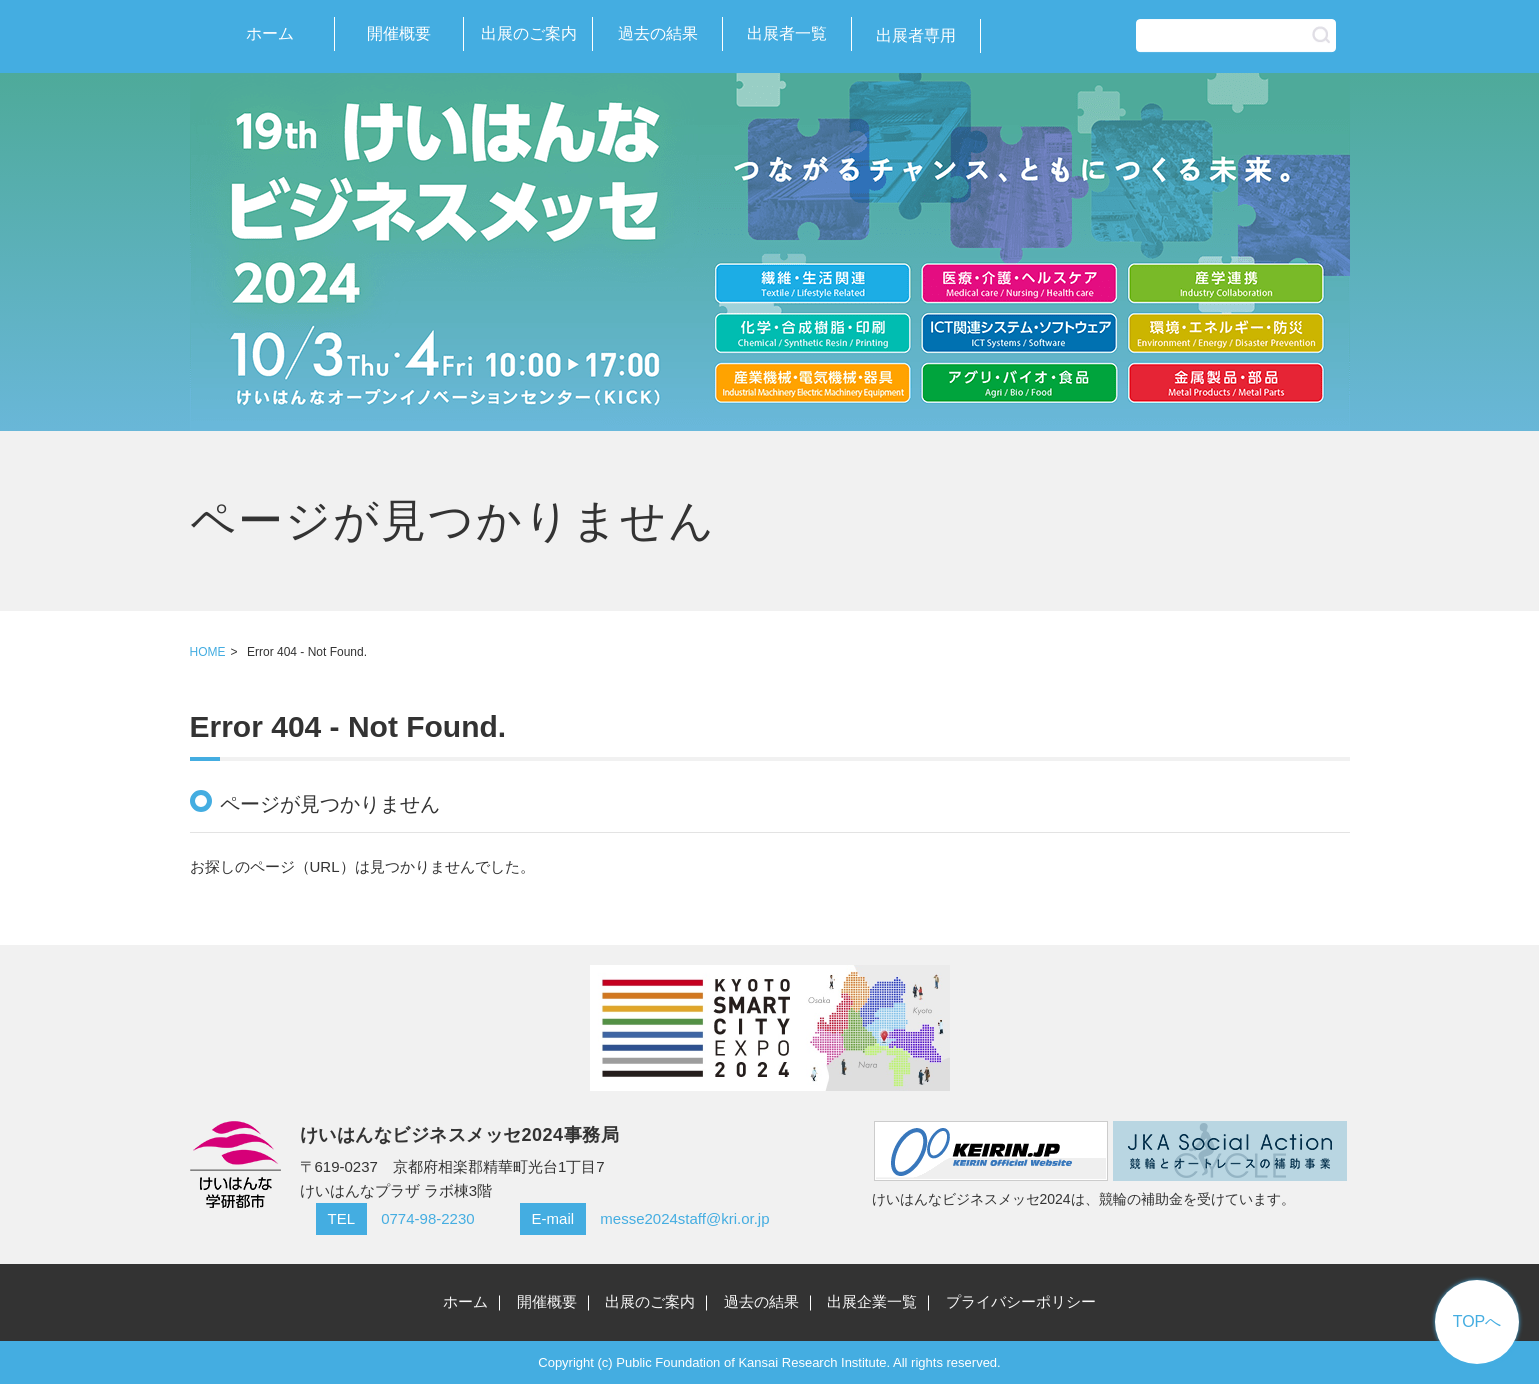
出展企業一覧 (872, 1301)
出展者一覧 (787, 33)
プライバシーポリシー (1021, 1301)
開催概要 (399, 33)
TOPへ (1477, 1321)
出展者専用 (916, 35)
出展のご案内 (529, 33)
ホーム (270, 33)
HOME (208, 652)
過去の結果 (658, 33)
